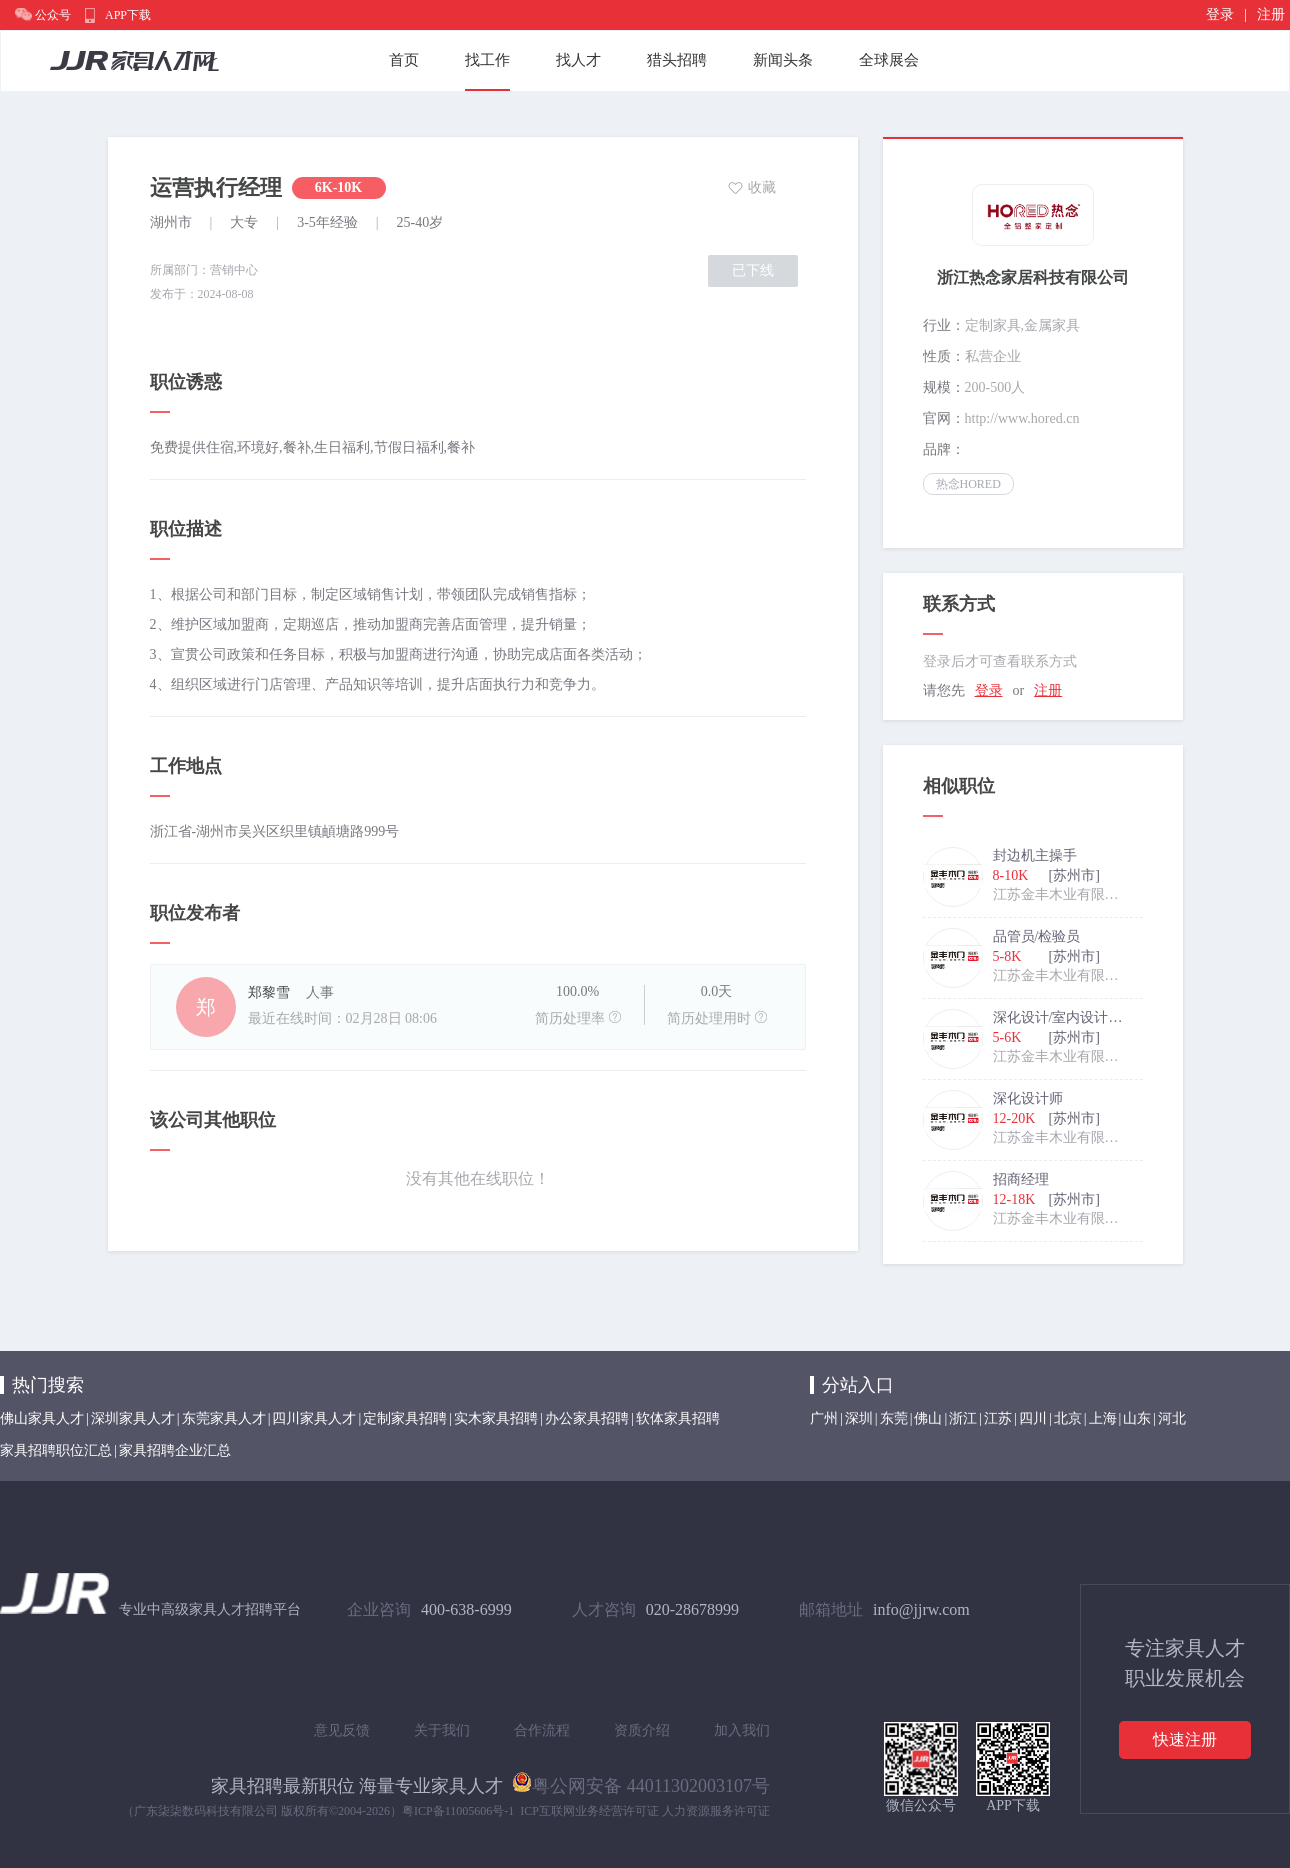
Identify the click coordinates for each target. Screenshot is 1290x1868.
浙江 (963, 1418)
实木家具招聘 (496, 1418)
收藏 (762, 187)
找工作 (487, 60)
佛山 (928, 1418)
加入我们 (742, 1730)
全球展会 (889, 60)
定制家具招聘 (405, 1418)
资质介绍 (642, 1730)
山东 (1137, 1418)
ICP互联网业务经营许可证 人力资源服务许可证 (645, 1811)
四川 (1033, 1418)
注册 (1271, 14)
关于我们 (442, 1730)
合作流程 (542, 1730)
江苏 (998, 1418)
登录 (1220, 14)
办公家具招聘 (587, 1418)
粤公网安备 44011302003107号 (641, 1782)
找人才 (578, 60)
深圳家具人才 (133, 1418)
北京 (1068, 1418)
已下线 (753, 270)
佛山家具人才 (42, 1418)
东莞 (894, 1418)
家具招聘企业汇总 (175, 1450)
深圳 (859, 1418)
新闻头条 (783, 60)
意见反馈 (342, 1730)
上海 (1103, 1418)
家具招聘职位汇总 (56, 1450)
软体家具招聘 (678, 1418)
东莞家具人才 (224, 1418)
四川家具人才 (314, 1418)
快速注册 (1185, 1739)
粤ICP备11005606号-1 (458, 1811)
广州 (824, 1418)
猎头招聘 (677, 60)
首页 (404, 60)
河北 (1172, 1418)
